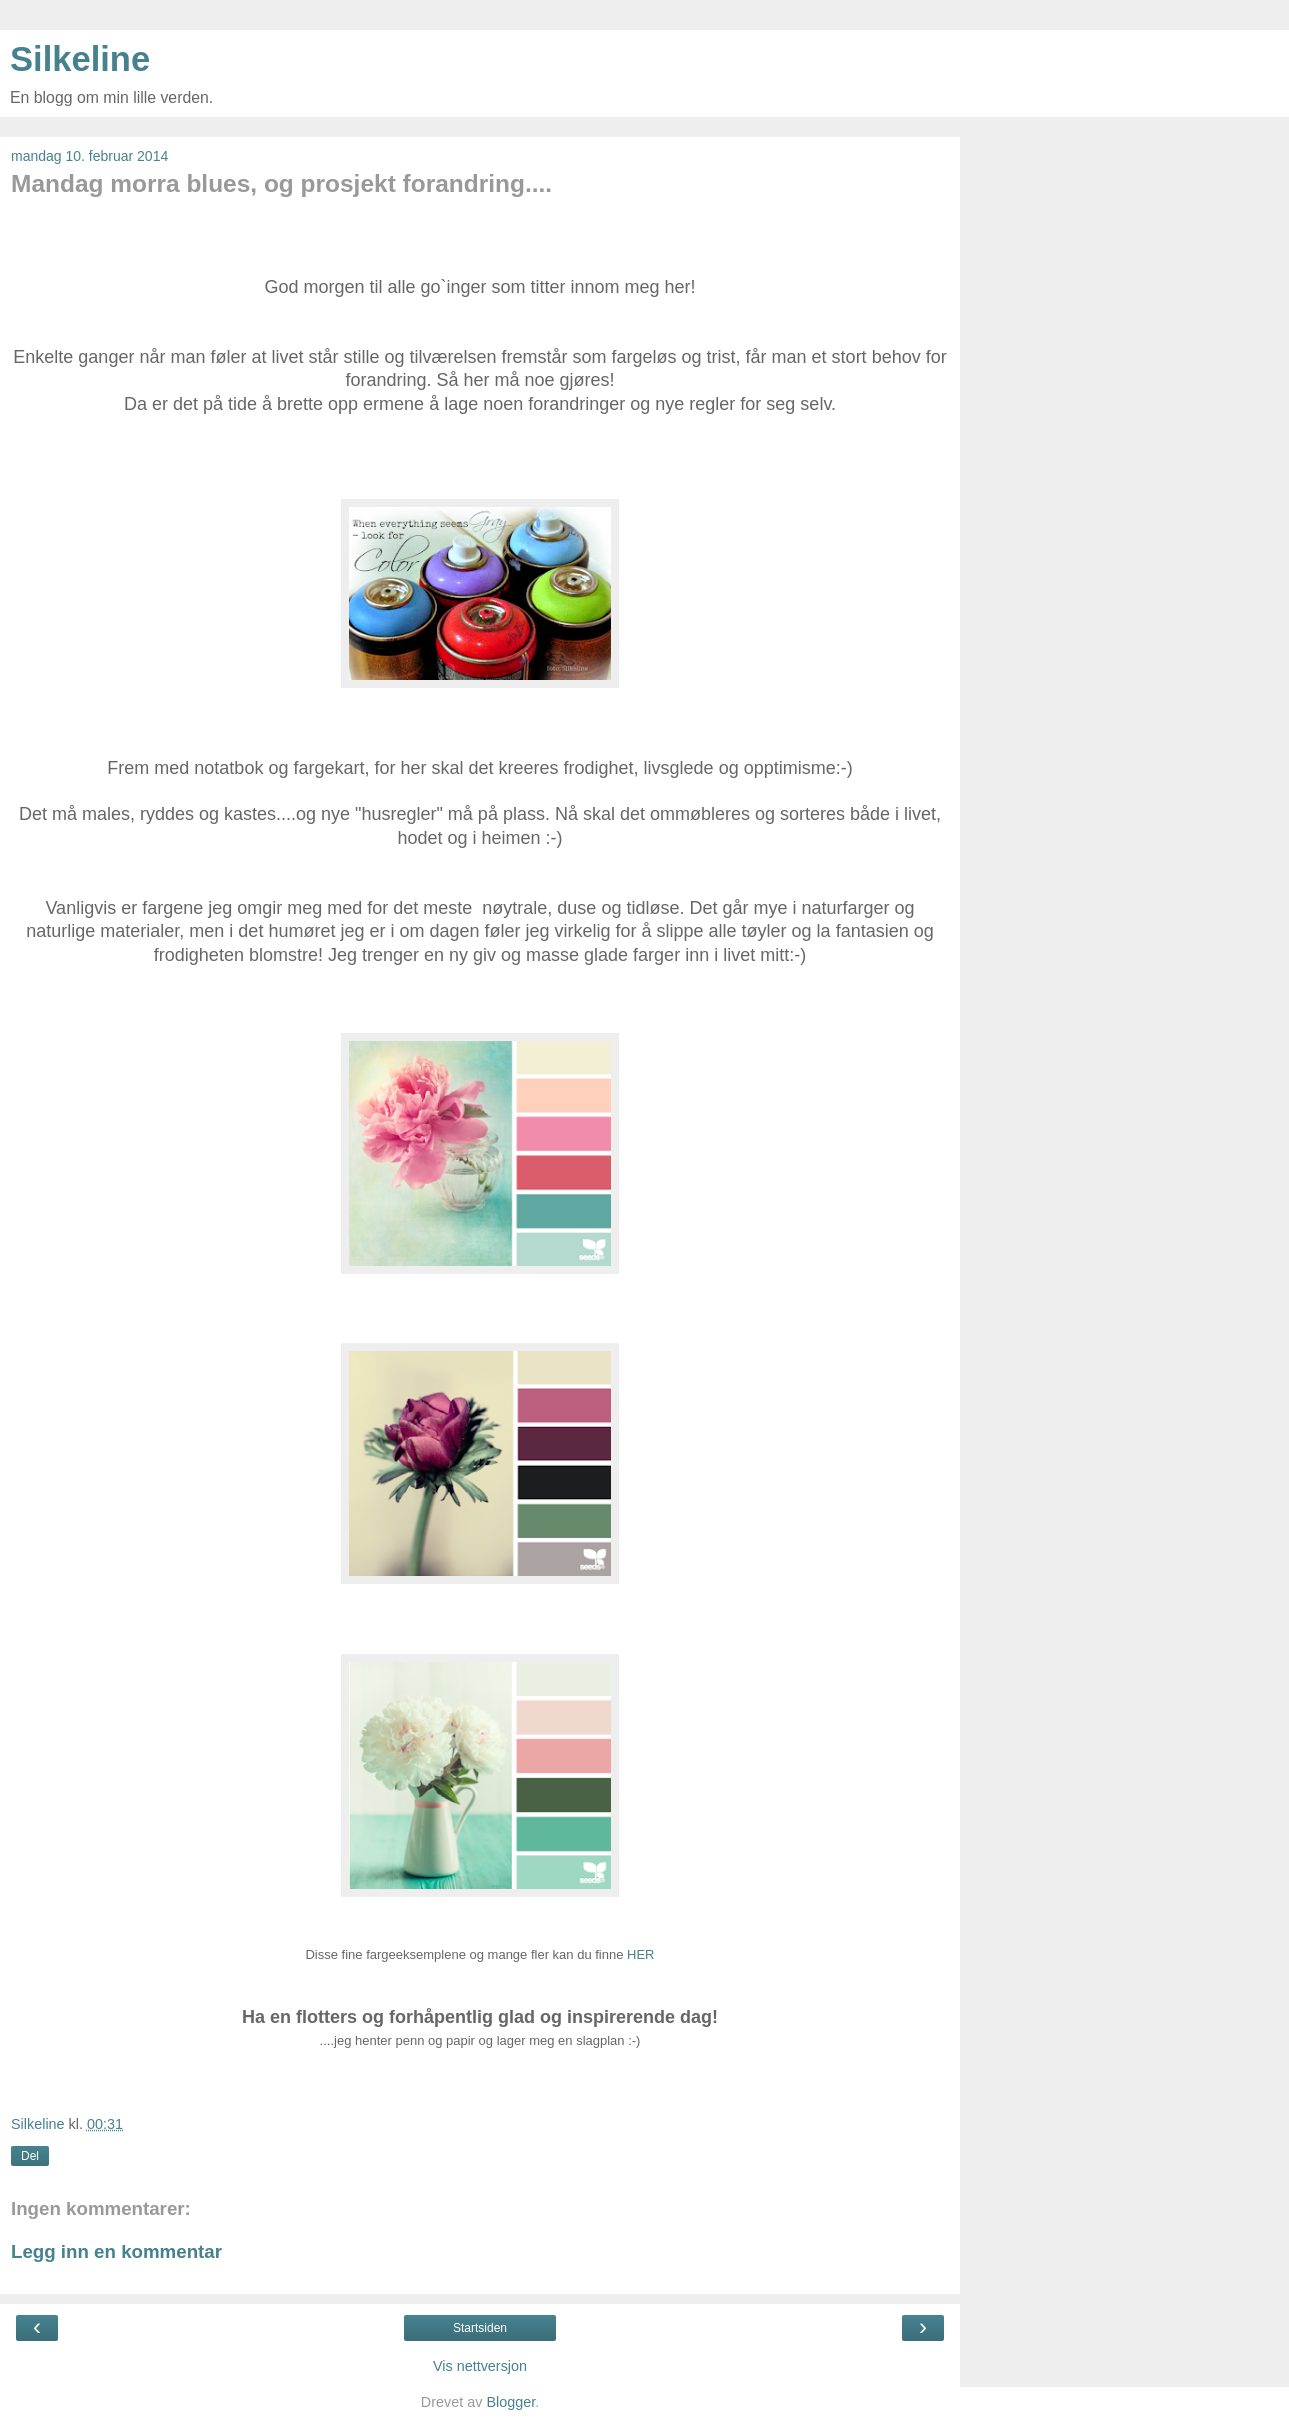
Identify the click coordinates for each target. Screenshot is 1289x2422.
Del (30, 2156)
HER (640, 1954)
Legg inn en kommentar (116, 2251)
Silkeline (80, 59)
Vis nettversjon (480, 2366)
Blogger (510, 2402)
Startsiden (480, 2328)
